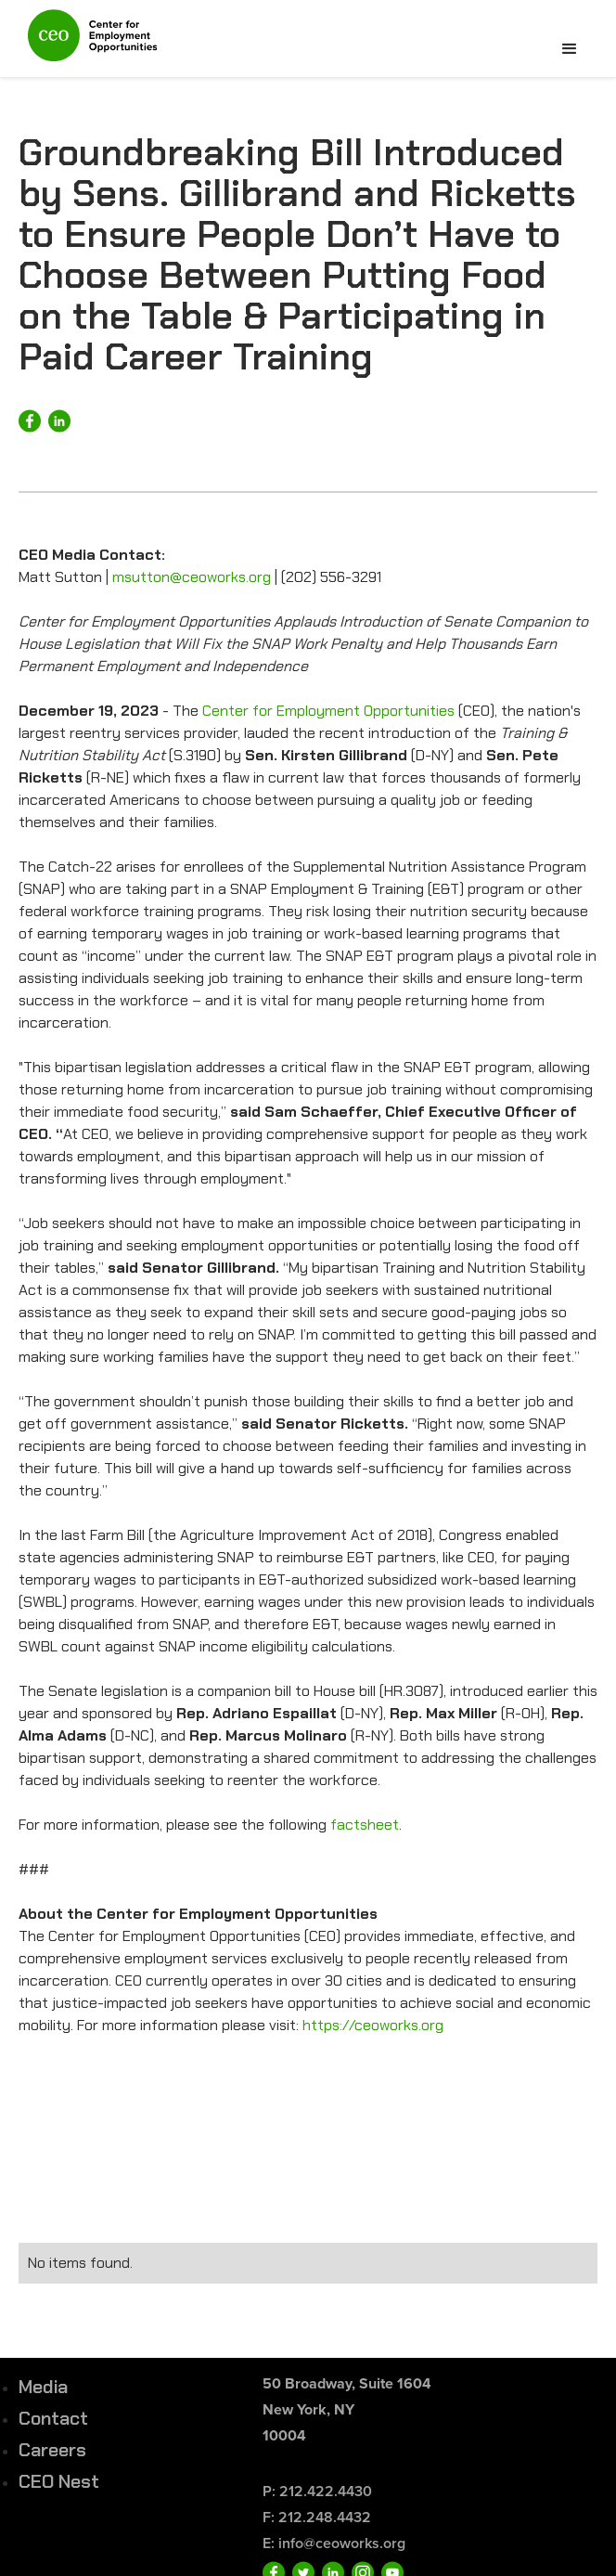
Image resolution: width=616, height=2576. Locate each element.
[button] (569, 49)
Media (43, 2387)
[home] (88, 43)
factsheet (364, 1824)
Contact (53, 2418)
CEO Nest (59, 2481)
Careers (52, 2450)
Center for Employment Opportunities (328, 710)
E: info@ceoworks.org (334, 2543)
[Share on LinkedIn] (59, 421)
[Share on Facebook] (30, 421)
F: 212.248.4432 (317, 2517)
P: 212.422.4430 (317, 2491)
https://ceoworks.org (371, 2025)
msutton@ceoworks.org (191, 577)
